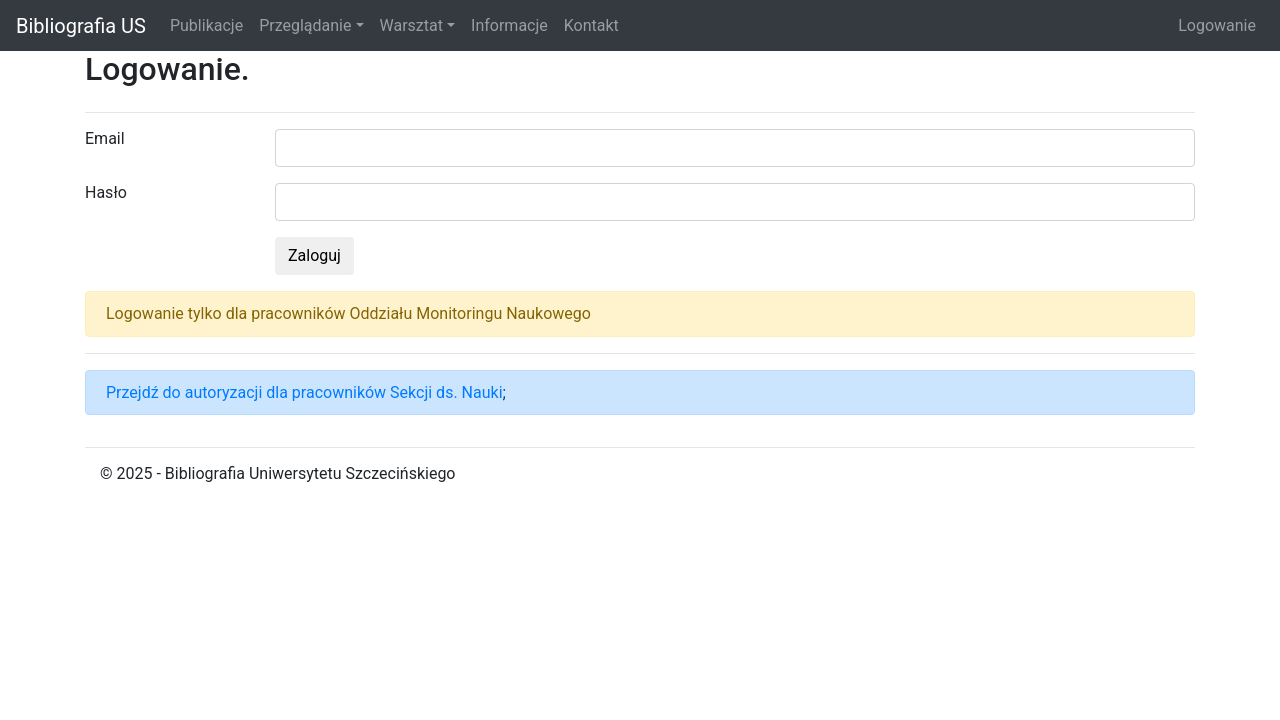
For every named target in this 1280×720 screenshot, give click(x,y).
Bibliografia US (81, 26)
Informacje (509, 25)
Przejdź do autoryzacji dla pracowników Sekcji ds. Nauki (304, 392)
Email (105, 138)
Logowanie (1217, 25)
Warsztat (411, 25)
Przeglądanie (305, 25)
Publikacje (206, 25)
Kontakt (591, 25)
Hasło (106, 192)
